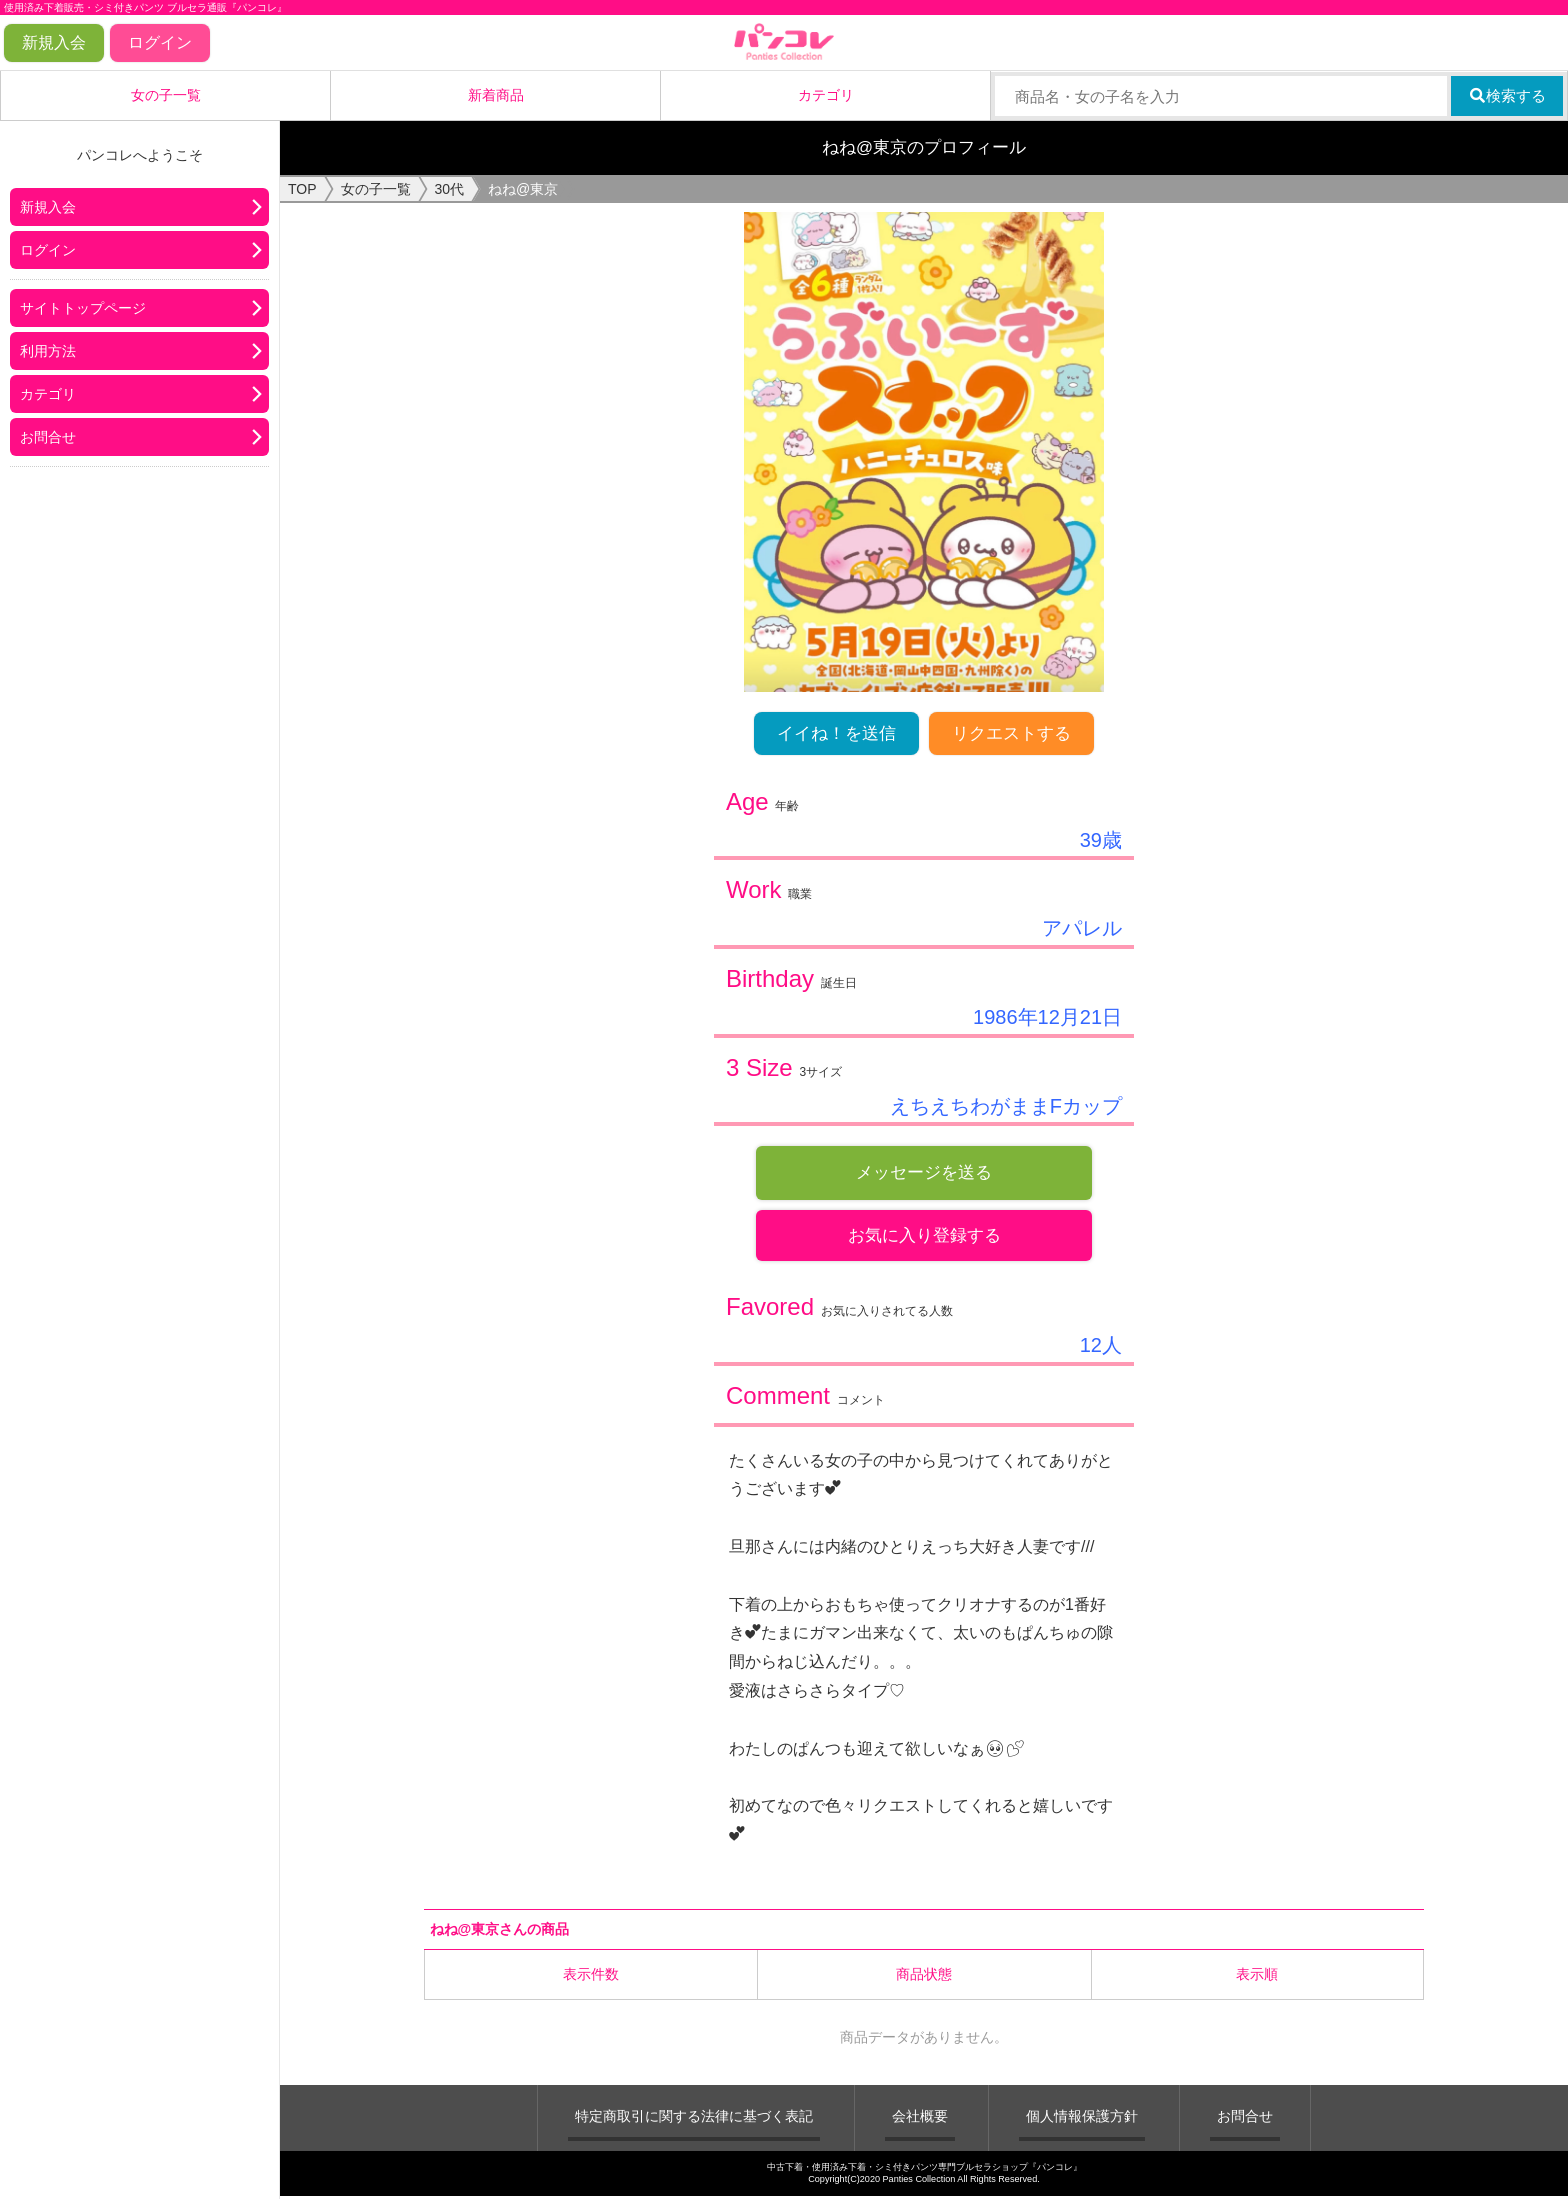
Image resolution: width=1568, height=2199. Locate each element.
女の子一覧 (166, 95)
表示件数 (591, 1976)
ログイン (160, 42)
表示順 (1257, 1976)
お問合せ (48, 437)
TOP (302, 189)
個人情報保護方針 (1082, 2118)
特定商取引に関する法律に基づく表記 (694, 2118)
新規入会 (54, 42)
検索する (1507, 95)
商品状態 (924, 1976)
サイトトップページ (83, 308)
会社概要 (920, 2118)
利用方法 (48, 351)
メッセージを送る (924, 1172)
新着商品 (496, 95)
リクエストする (1011, 733)
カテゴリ (826, 95)
